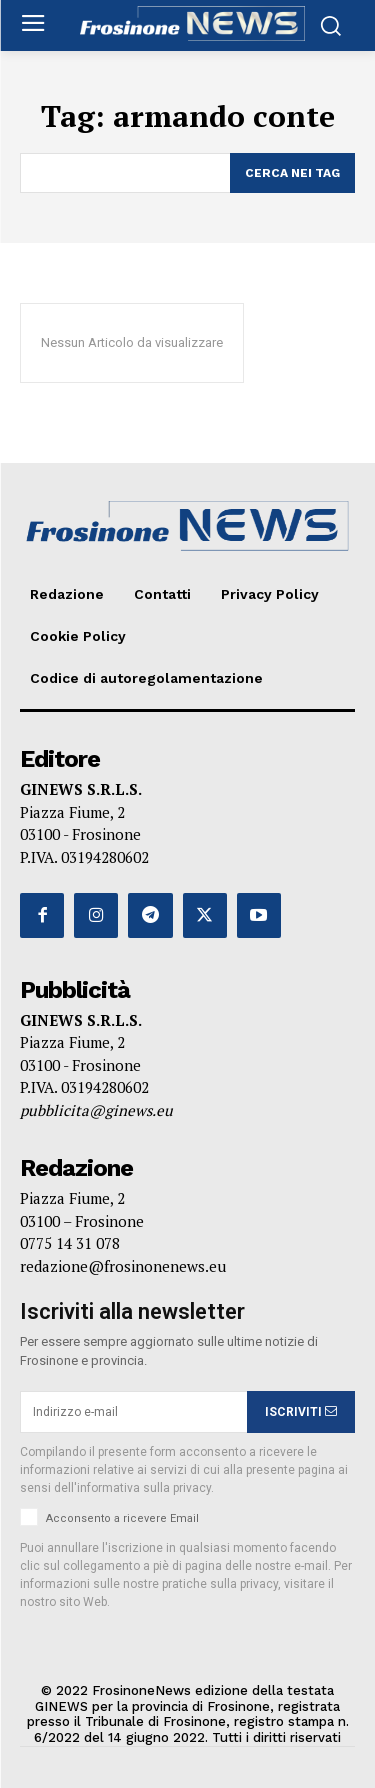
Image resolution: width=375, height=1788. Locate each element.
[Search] (292, 173)
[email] (133, 1412)
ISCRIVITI (301, 1412)
